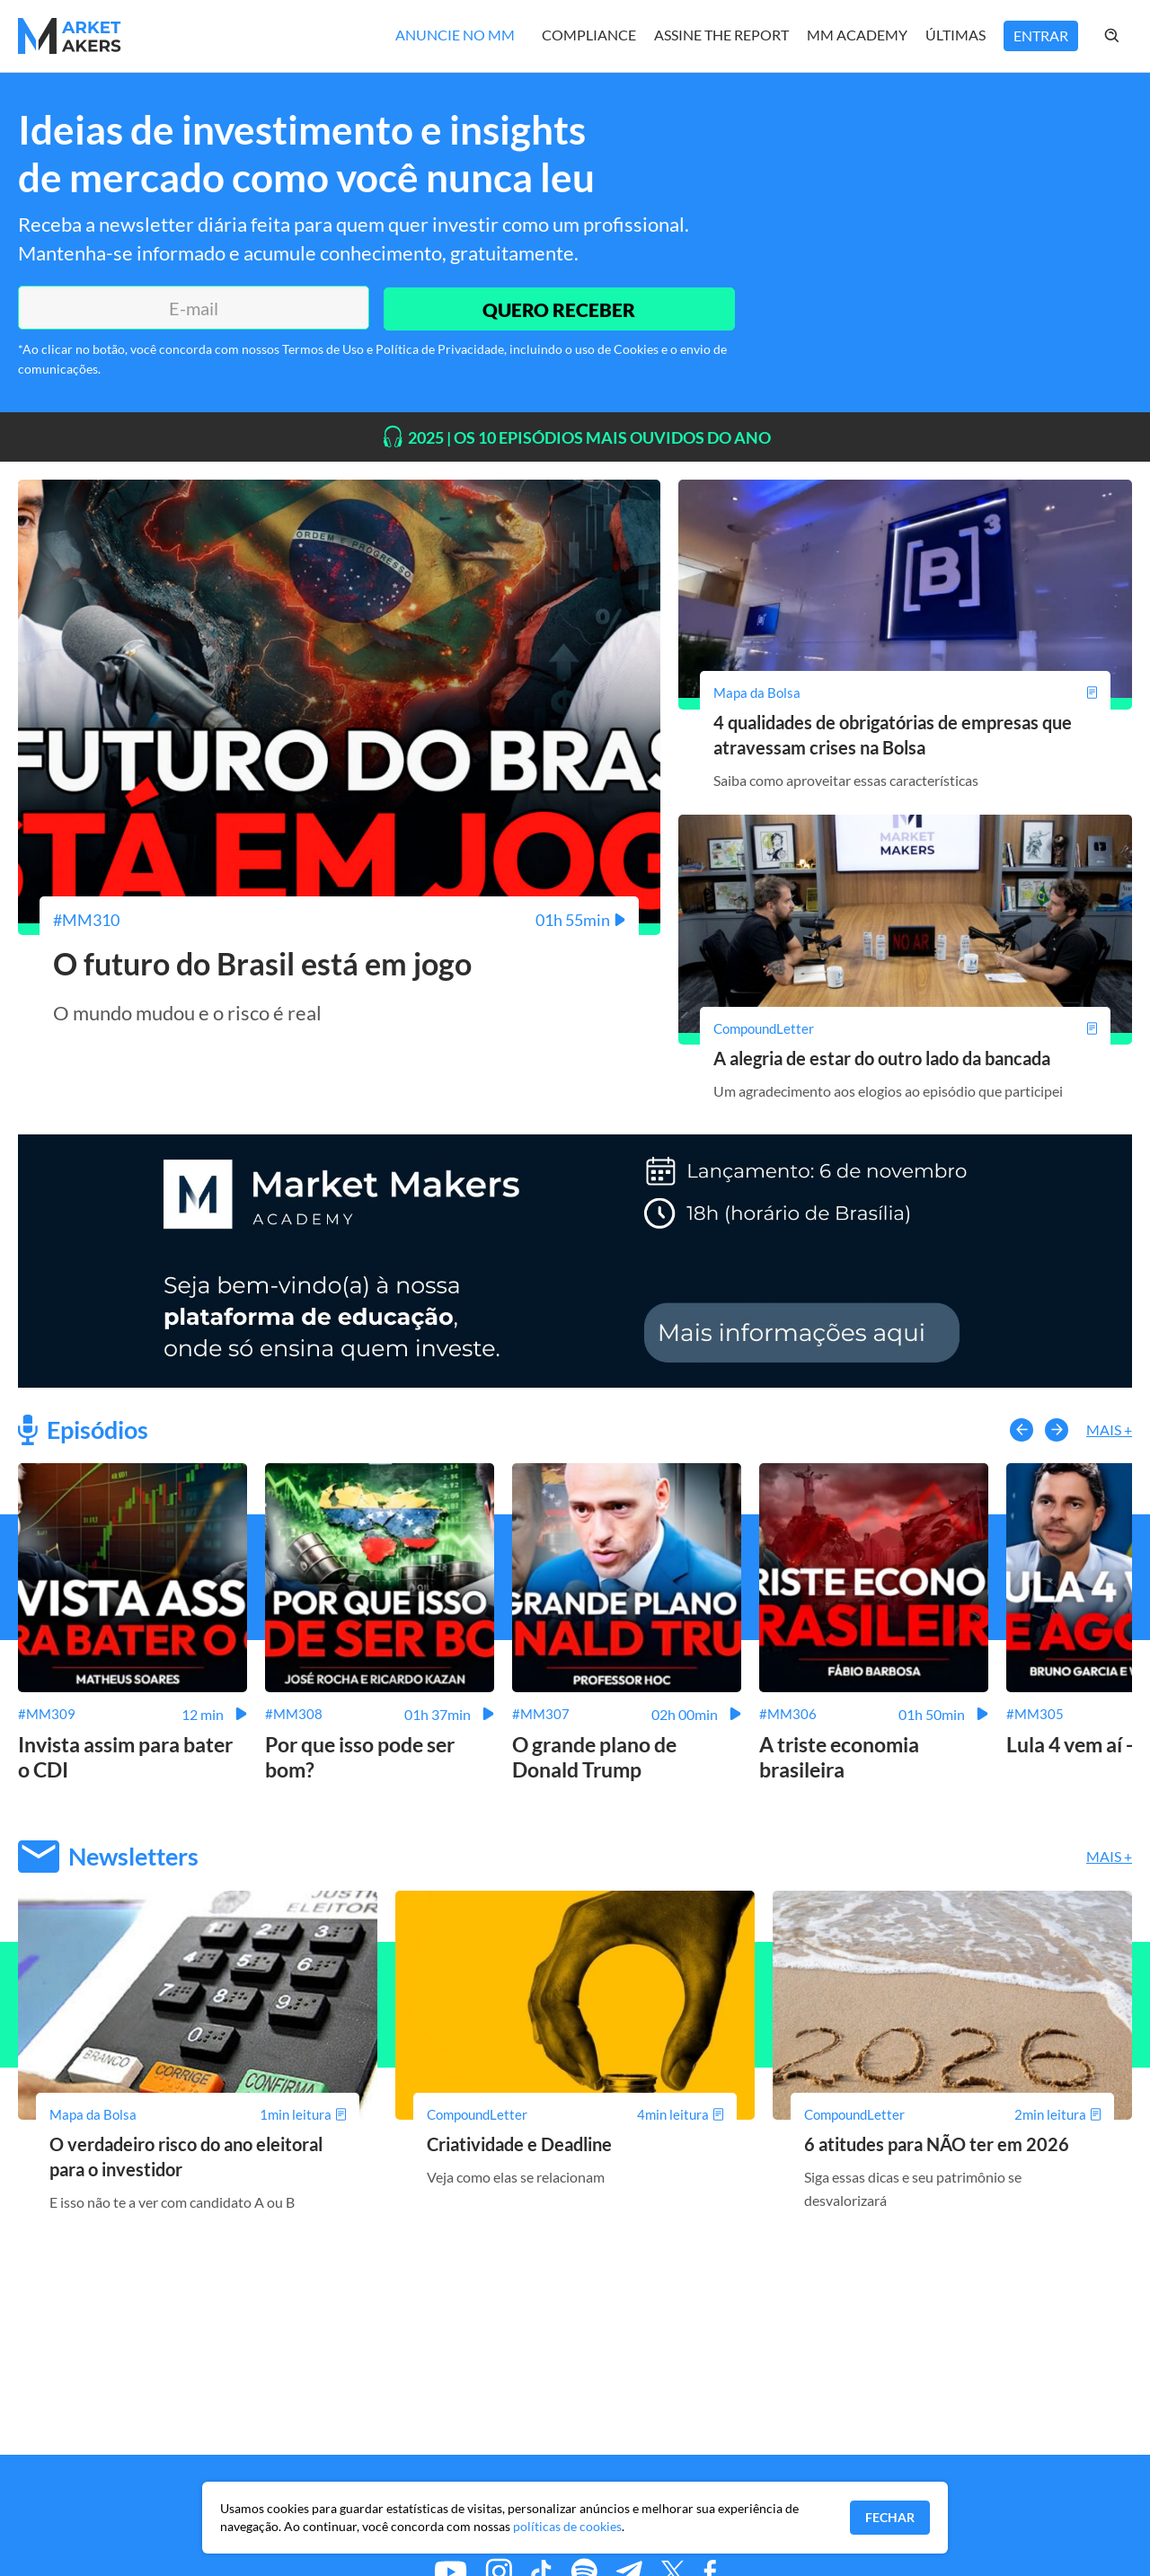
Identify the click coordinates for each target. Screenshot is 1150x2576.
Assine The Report (721, 34)
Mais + (1109, 1428)
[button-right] (1056, 1429)
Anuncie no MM (455, 34)
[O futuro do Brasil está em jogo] (339, 920)
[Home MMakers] (69, 36)
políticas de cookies (567, 2526)
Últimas (955, 34)
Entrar (1040, 35)
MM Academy (857, 34)
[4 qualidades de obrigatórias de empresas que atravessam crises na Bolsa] (905, 692)
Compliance (589, 34)
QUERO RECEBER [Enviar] (557, 308)
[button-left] (1021, 1429)
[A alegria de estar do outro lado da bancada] (905, 1027)
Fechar (890, 2517)
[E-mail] (191, 308)
